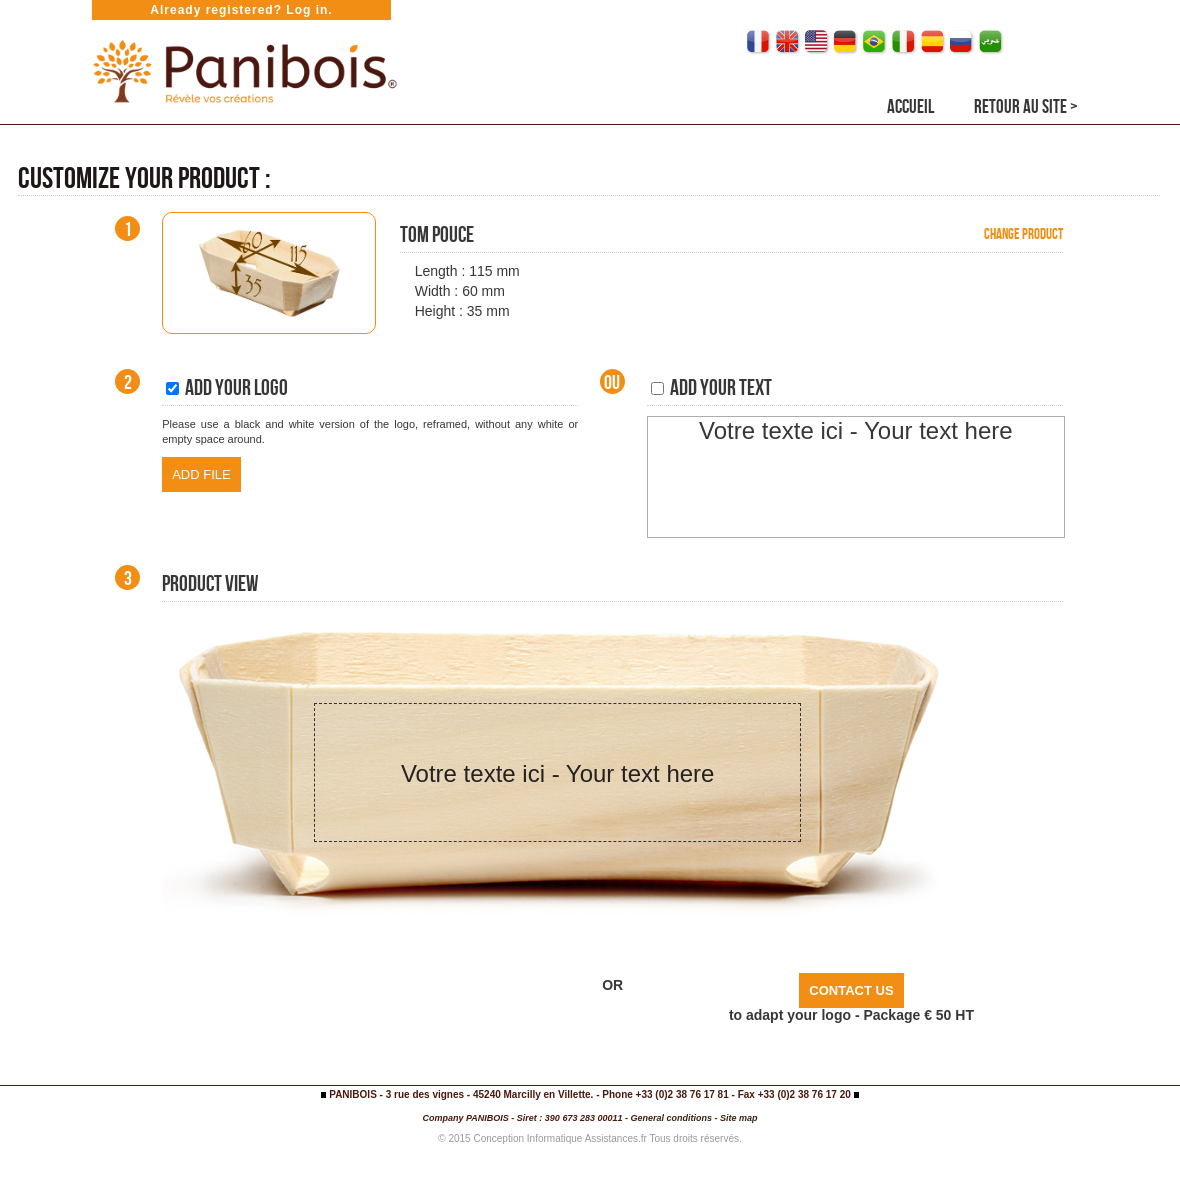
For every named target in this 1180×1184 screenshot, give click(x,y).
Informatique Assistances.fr (587, 1138)
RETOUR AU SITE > (1026, 106)
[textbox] (856, 477)
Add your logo (227, 387)
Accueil (910, 106)
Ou (612, 382)
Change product (1023, 234)
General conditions (671, 1118)
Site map (739, 1118)
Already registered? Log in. (241, 10)
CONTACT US (851, 990)
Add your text (711, 387)
